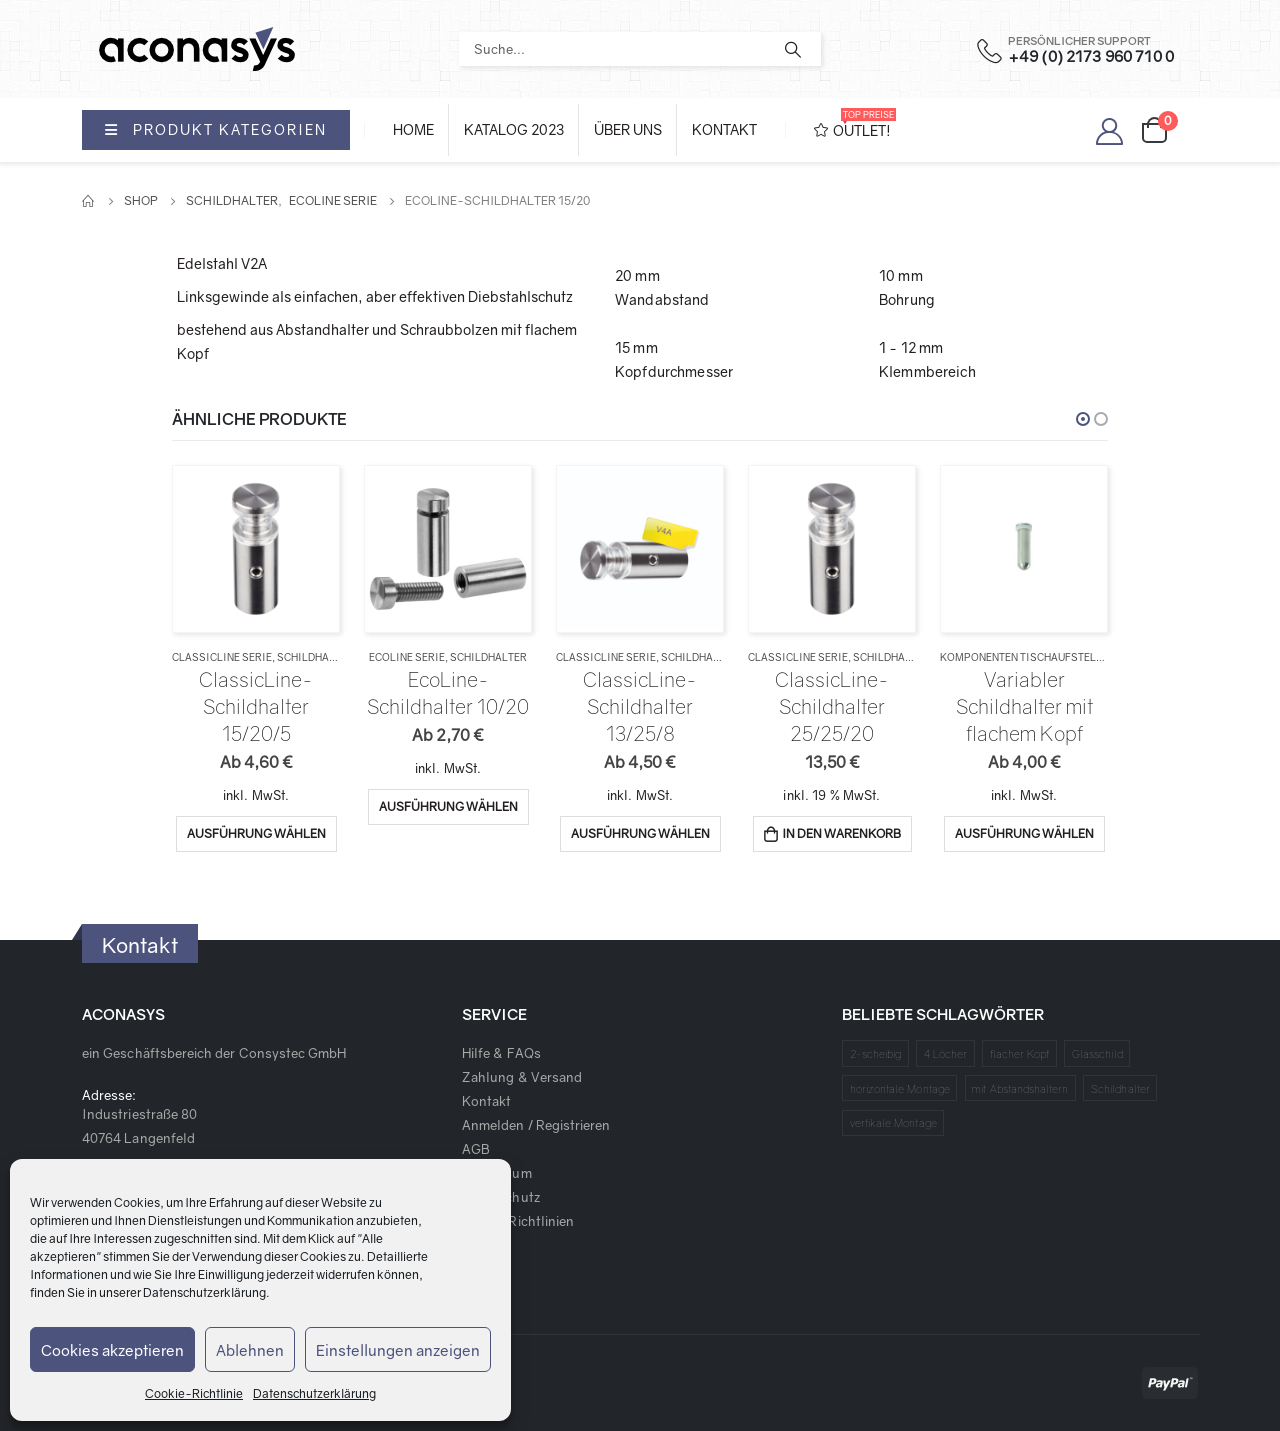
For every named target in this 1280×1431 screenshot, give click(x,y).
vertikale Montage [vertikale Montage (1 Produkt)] (893, 1122)
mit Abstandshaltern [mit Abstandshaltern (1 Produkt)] (1020, 1088)
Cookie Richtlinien (518, 1221)
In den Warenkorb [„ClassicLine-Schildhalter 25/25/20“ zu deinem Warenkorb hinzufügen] (841, 833)
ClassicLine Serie (222, 657)
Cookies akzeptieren (112, 1350)
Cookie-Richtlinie (194, 1393)
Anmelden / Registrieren (536, 1125)
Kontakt (724, 129)
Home (413, 129)
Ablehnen (250, 1350)
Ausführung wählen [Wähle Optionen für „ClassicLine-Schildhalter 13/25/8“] (640, 833)
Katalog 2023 (514, 129)
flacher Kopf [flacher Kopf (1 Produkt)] (1020, 1053)
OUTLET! (855, 123)
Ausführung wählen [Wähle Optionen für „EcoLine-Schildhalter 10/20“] (448, 806)
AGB (476, 1149)
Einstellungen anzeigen (398, 1350)
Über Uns (628, 129)
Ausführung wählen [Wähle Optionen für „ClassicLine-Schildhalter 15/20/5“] (256, 833)
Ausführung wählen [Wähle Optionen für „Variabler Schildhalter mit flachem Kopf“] (1024, 833)
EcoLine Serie (407, 657)
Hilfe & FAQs (501, 1053)
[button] (1083, 419)
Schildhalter (315, 657)
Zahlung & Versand (522, 1077)
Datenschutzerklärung (204, 1292)
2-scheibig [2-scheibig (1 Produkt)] (876, 1053)
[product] (255, 548)
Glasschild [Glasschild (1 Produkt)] (1097, 1053)
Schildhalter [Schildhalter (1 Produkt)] (1120, 1088)
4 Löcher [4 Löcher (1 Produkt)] (946, 1053)
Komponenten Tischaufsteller (1027, 657)
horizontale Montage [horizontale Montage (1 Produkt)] (900, 1088)
